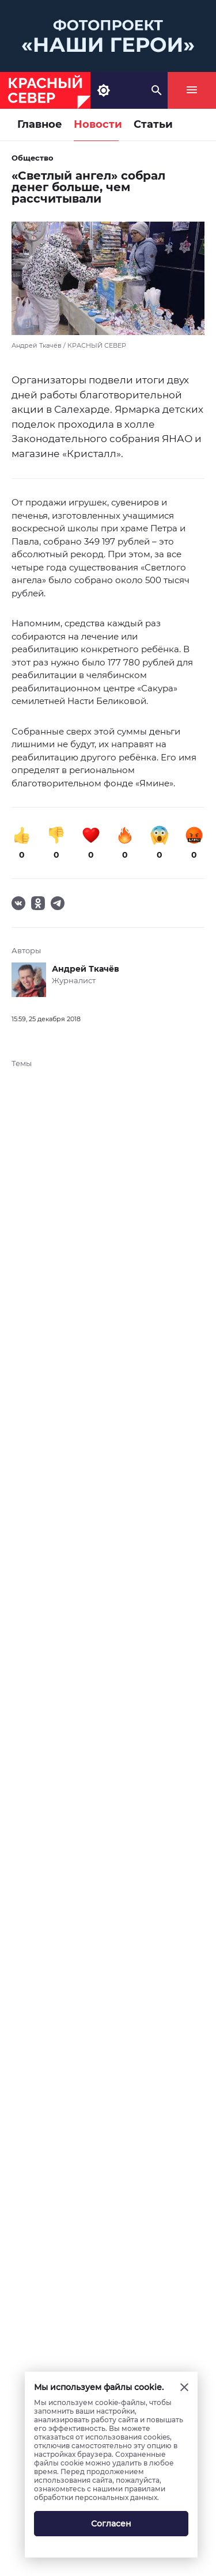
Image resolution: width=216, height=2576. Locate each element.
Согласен (111, 2523)
